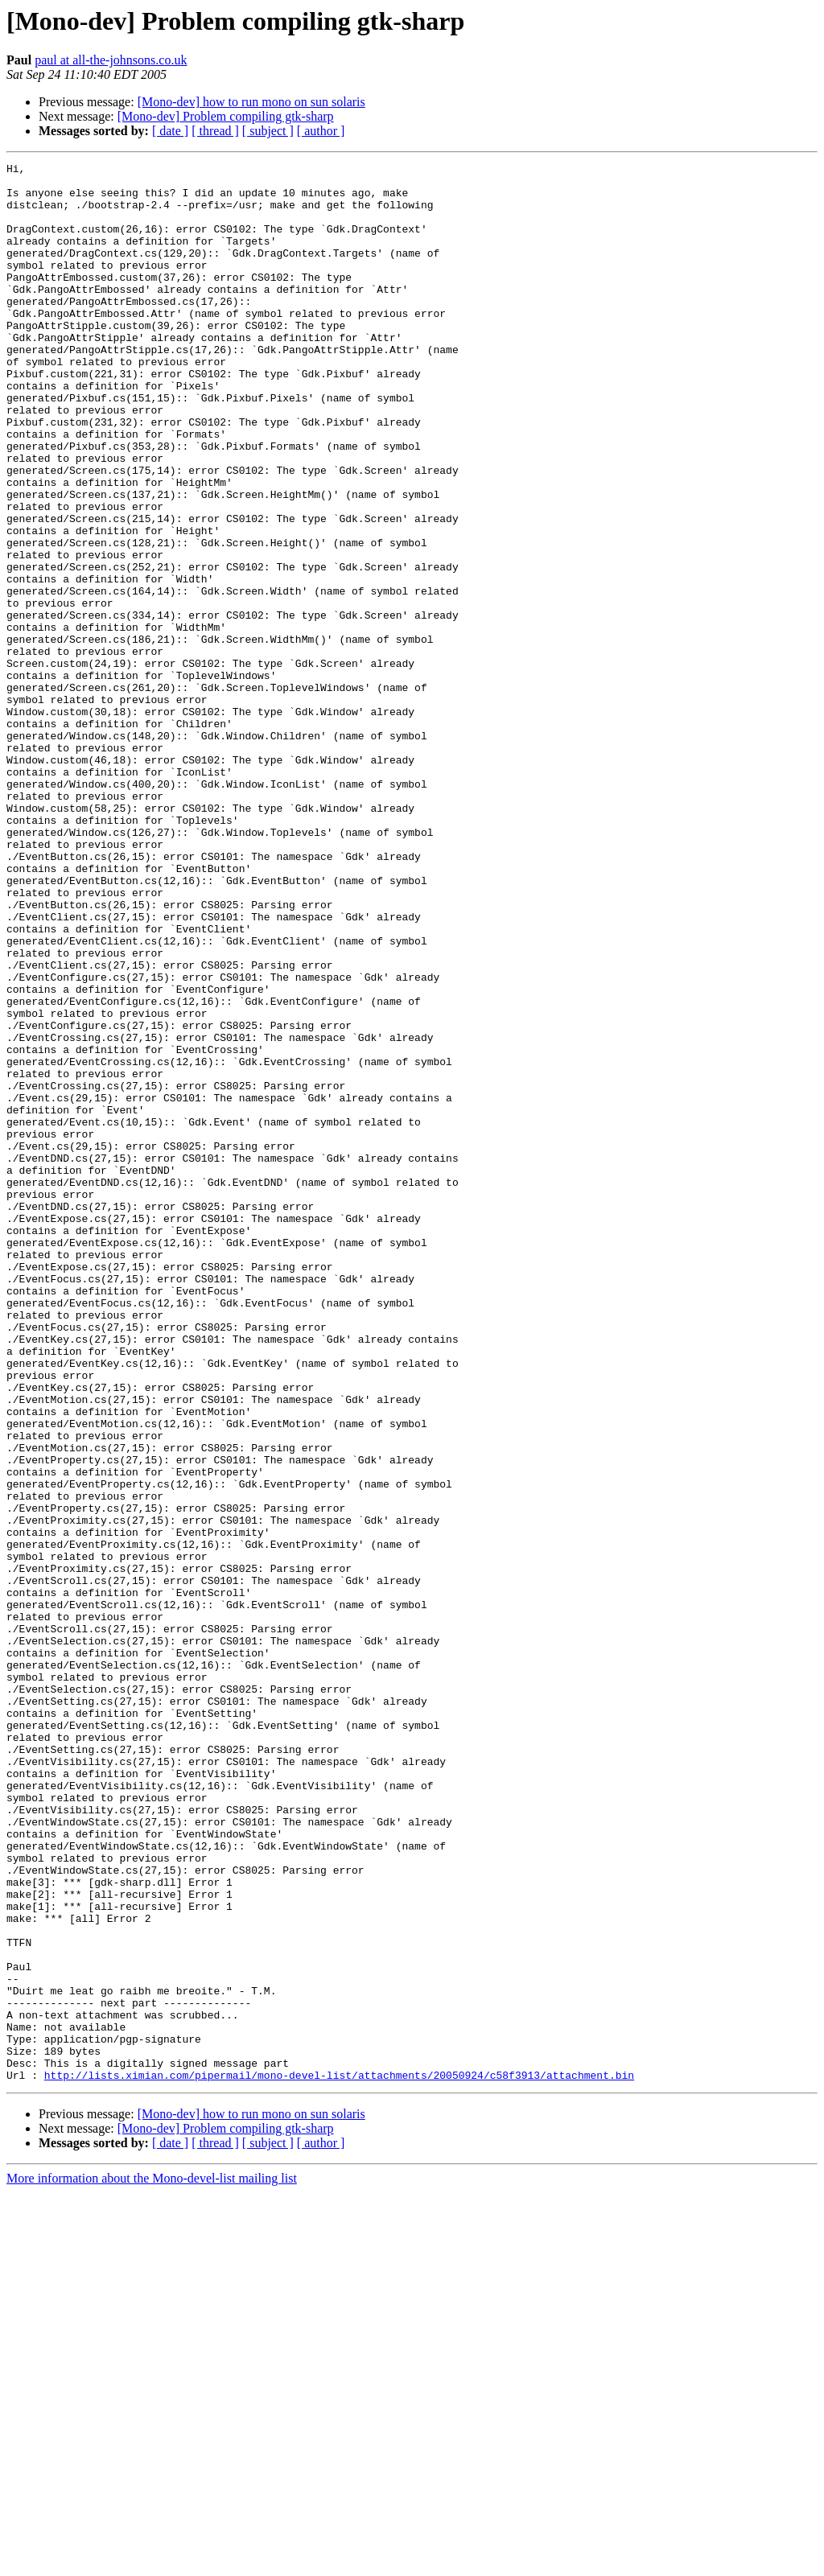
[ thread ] (215, 131)
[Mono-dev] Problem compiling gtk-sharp (225, 116)
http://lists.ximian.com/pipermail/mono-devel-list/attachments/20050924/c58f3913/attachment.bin (339, 2458)
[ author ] (321, 131)
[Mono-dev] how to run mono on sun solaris (251, 102)
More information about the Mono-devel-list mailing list (151, 2562)
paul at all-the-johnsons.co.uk (111, 60)
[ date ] (170, 131)
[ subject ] (268, 131)
